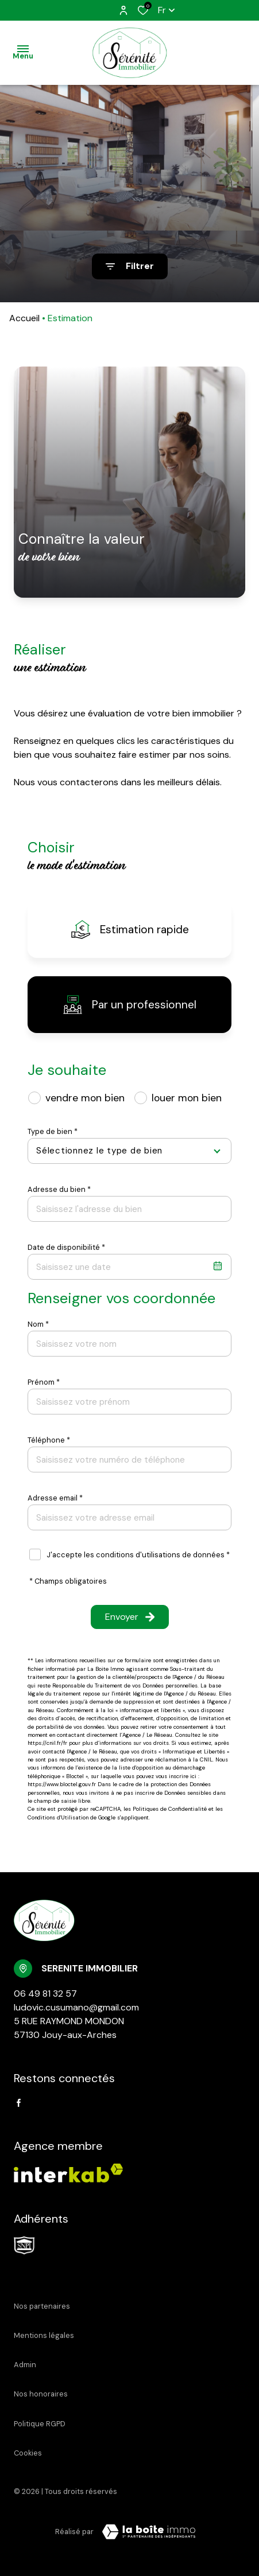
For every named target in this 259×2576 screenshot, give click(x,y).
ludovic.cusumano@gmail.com (76, 2007)
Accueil (24, 318)
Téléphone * (49, 1440)
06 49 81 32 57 (45, 1993)
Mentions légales (44, 2335)
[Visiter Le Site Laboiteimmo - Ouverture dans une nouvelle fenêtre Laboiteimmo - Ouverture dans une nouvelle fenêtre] (149, 2531)
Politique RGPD (39, 2424)
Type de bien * (53, 1131)
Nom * (38, 1324)
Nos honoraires (41, 2394)
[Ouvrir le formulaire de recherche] (130, 266)
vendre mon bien (85, 1098)
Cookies (28, 2453)
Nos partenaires (42, 2306)
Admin (25, 2365)
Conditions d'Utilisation (58, 1817)
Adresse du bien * (59, 1189)
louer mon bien (187, 1098)
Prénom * (44, 1382)
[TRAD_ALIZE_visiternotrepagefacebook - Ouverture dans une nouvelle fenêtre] (19, 2103)
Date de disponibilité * (66, 1247)
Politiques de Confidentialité (170, 1809)
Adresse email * (55, 1498)
